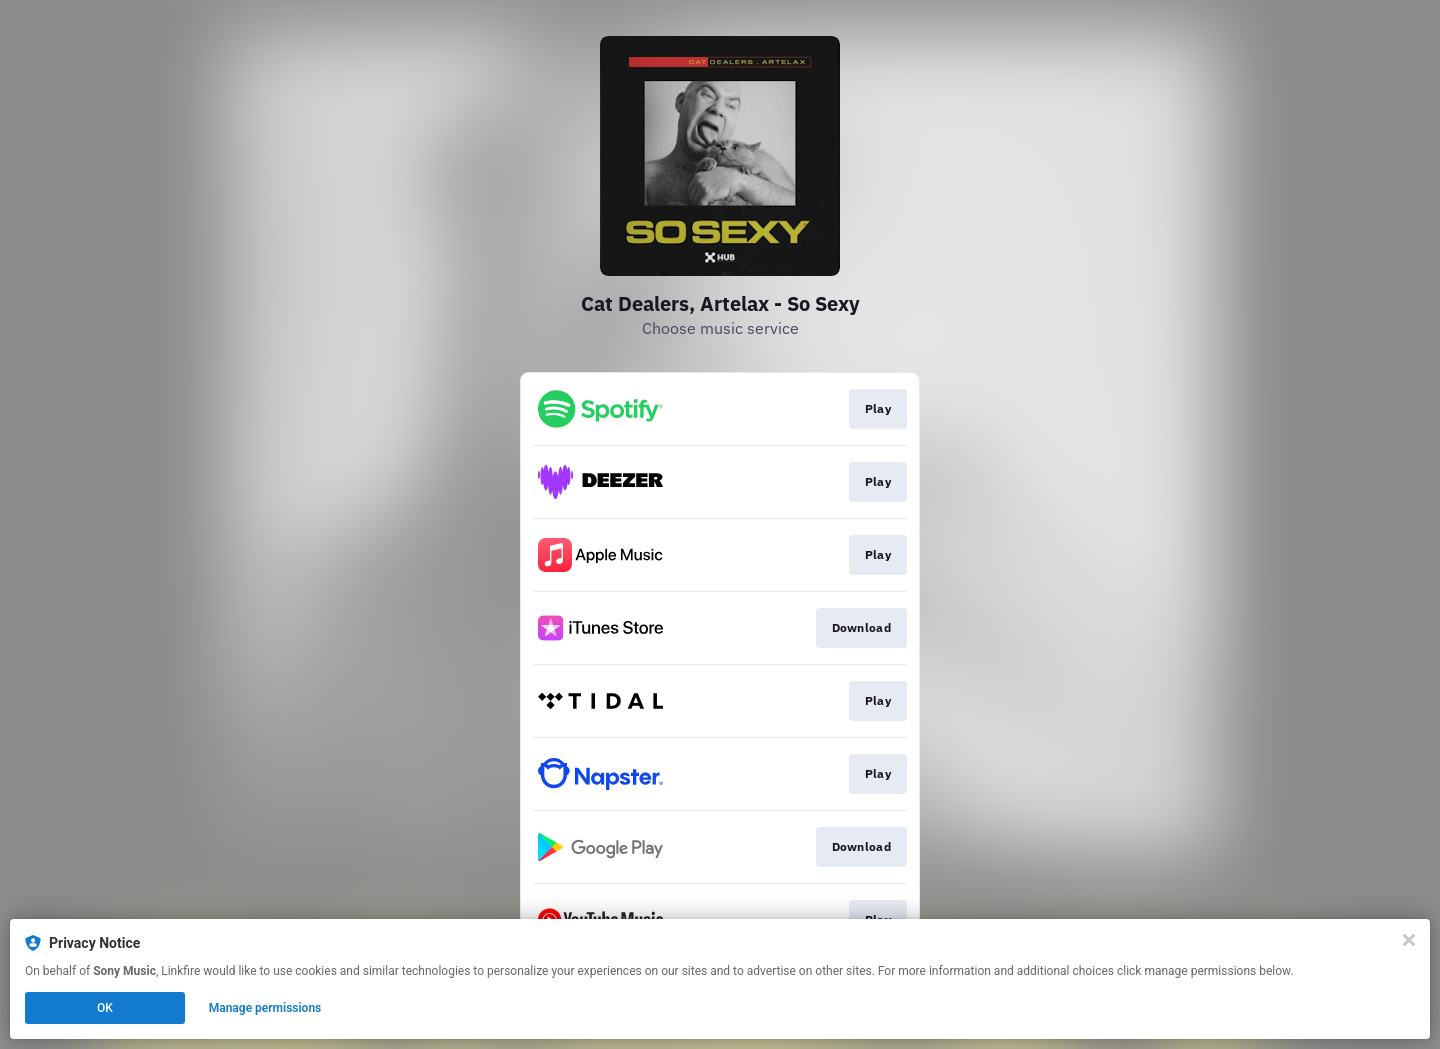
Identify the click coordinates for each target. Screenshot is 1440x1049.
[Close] (1409, 940)
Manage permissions (265, 1008)
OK (105, 1008)
